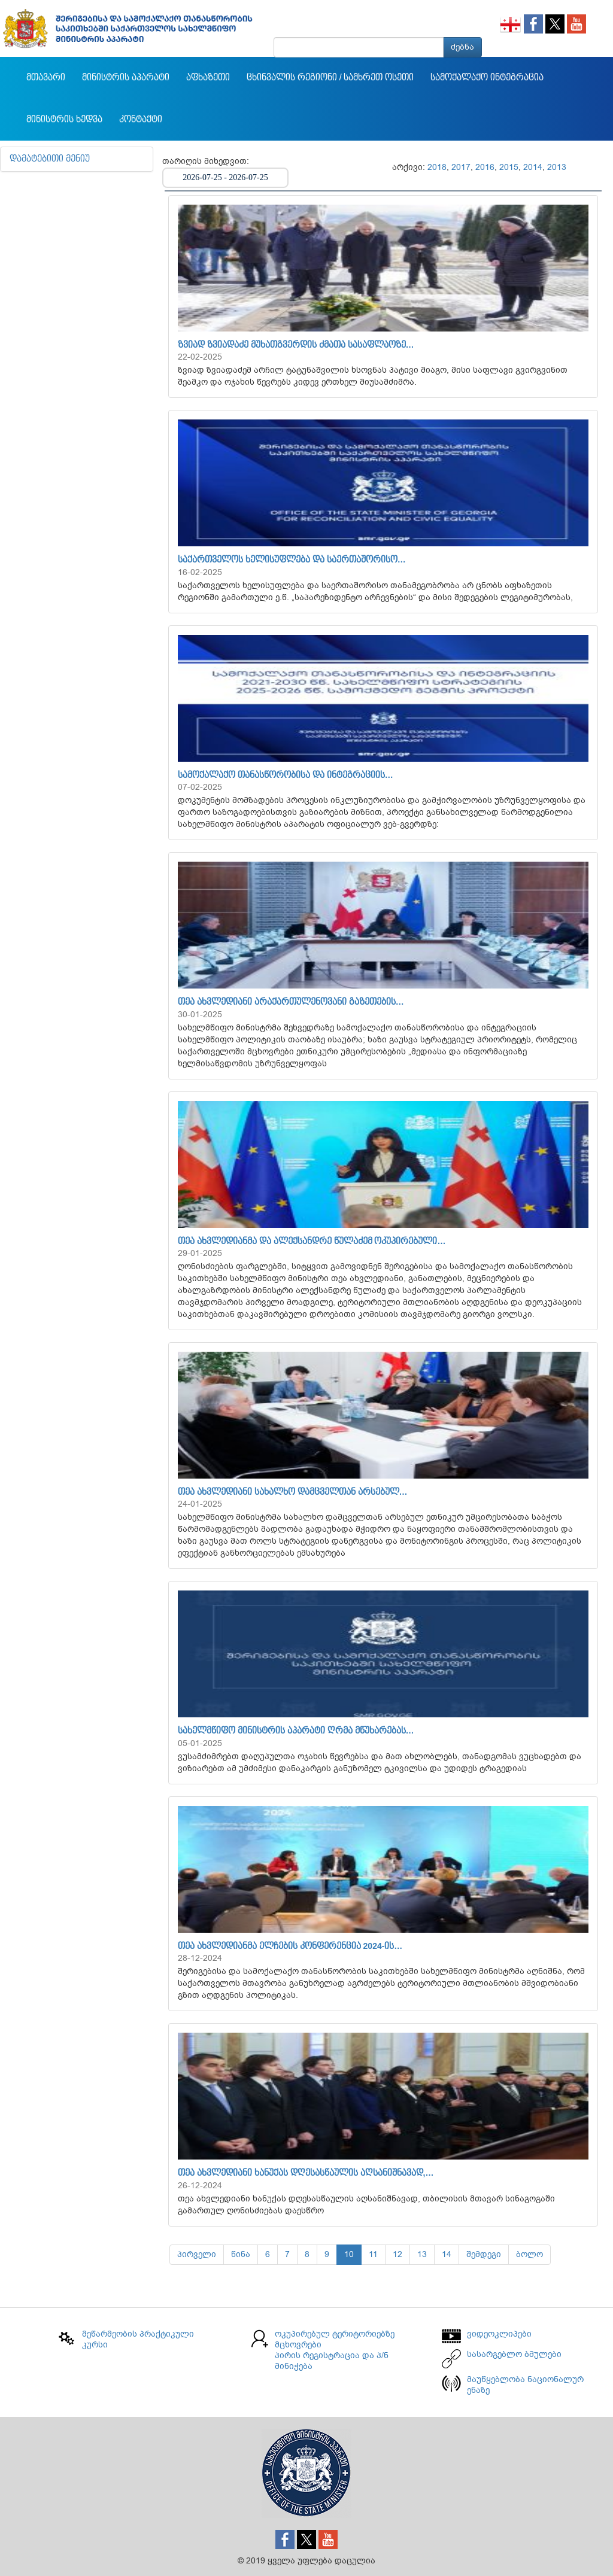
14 (446, 2254)
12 (397, 2254)
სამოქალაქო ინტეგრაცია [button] (487, 78)
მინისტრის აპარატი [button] (125, 78)
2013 (556, 167)
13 (422, 2254)
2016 (484, 167)
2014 (532, 167)
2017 (461, 167)
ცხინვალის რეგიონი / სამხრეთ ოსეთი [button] (330, 78)
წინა (240, 2254)
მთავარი (45, 78)
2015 (508, 167)
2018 (437, 167)
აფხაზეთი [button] (208, 78)
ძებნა (462, 47)
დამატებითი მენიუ (50, 159)
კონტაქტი (140, 119)
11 (373, 2254)
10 (349, 2254)
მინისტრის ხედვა (64, 119)
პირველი (196, 2254)
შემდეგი (483, 2254)
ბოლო (529, 2254)
